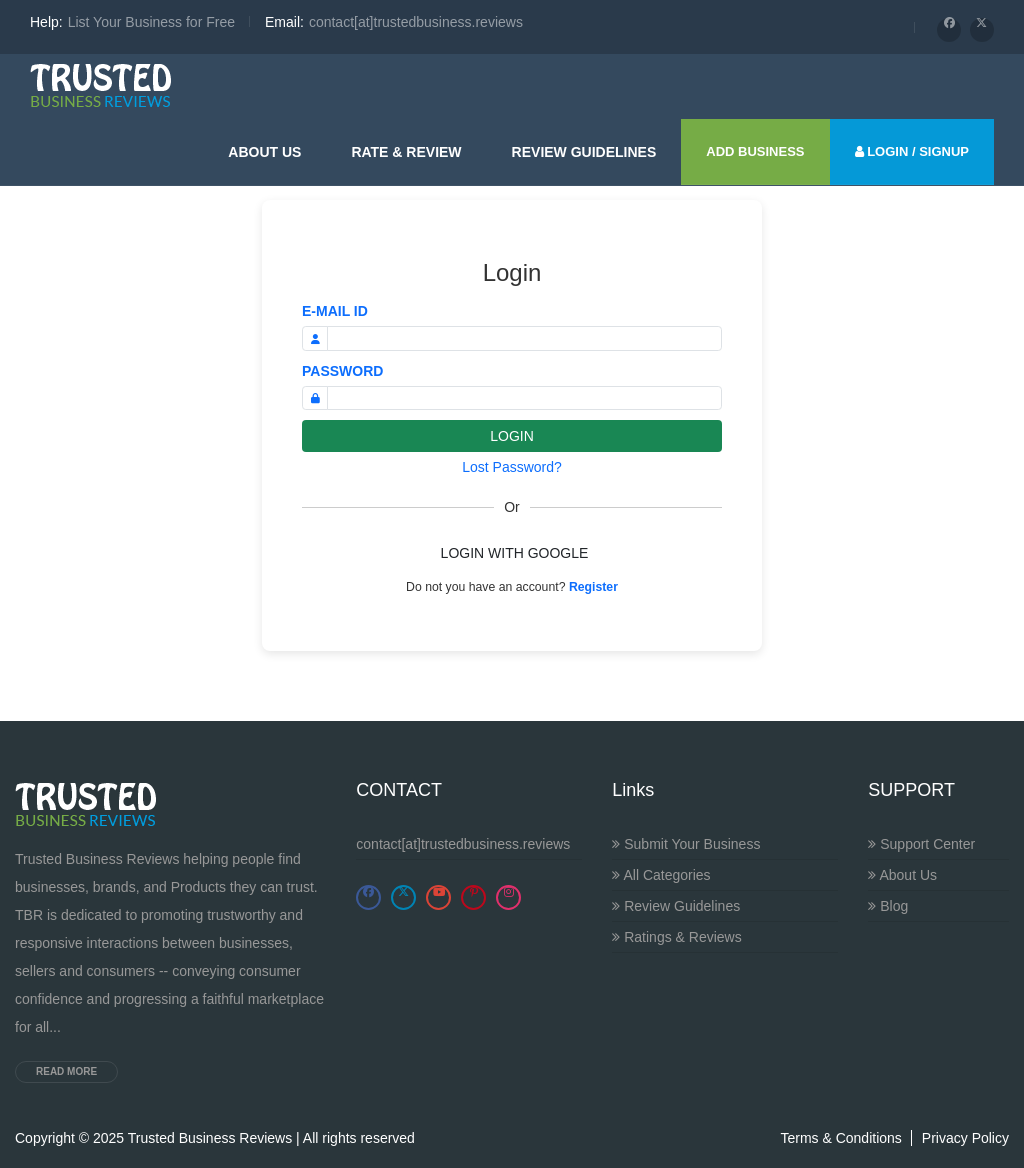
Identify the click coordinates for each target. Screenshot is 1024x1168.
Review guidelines (584, 152)
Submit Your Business (686, 844)
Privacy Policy (965, 1138)
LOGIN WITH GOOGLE (515, 553)
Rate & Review (406, 152)
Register (593, 587)
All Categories (661, 875)
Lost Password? (512, 467)
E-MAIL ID (335, 311)
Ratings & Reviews (676, 937)
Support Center (921, 844)
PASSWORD (342, 371)
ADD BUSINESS (755, 151)
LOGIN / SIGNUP (912, 151)
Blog (888, 906)
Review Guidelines (676, 906)
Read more (66, 1071)
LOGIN (512, 436)
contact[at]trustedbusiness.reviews (463, 844)
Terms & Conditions (840, 1138)
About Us (264, 152)
